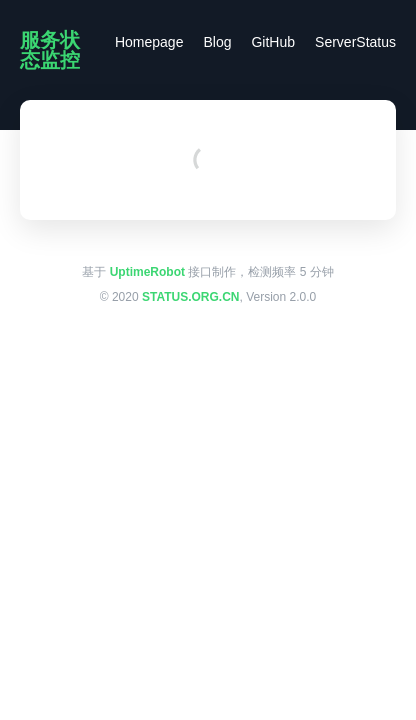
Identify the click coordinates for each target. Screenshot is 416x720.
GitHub (273, 42)
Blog (217, 42)
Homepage (149, 42)
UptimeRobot (147, 272)
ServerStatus (355, 42)
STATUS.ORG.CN (191, 297)
